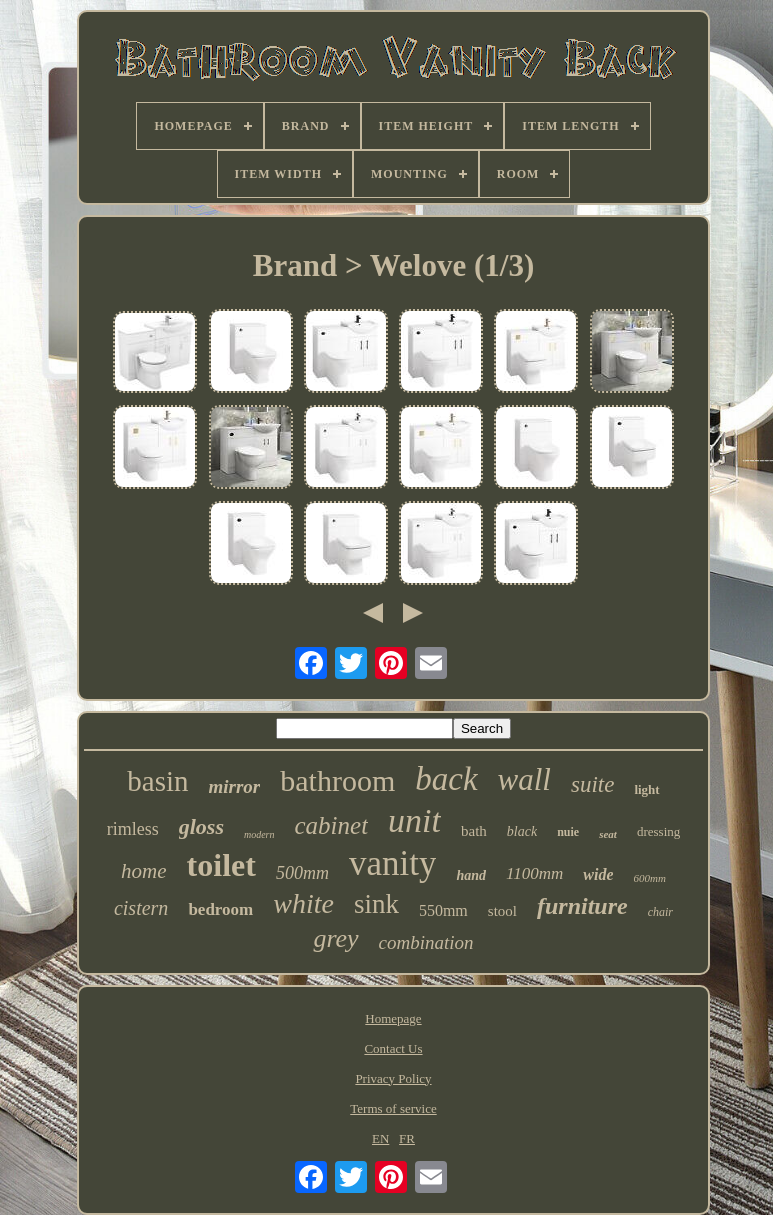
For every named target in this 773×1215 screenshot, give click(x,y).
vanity (392, 863)
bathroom (337, 780)
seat (608, 834)
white (303, 903)
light (646, 789)
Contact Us (393, 1048)
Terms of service (393, 1108)
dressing (658, 831)
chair (660, 912)
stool (502, 911)
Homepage (393, 1018)
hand (471, 875)
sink (376, 904)
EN (380, 1138)
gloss (201, 826)
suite (592, 784)
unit (414, 820)
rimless (133, 829)
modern (259, 834)
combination (426, 942)
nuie (568, 832)
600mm (649, 878)
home (144, 871)
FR (407, 1138)
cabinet (332, 825)
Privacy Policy (393, 1078)
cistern (141, 908)
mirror (235, 786)
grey (335, 938)
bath (474, 831)
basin (157, 781)
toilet (221, 865)
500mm (302, 873)
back (446, 779)
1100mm (534, 873)
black (522, 831)
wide (598, 874)
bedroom (220, 909)
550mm (443, 910)
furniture (582, 906)
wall (524, 779)
